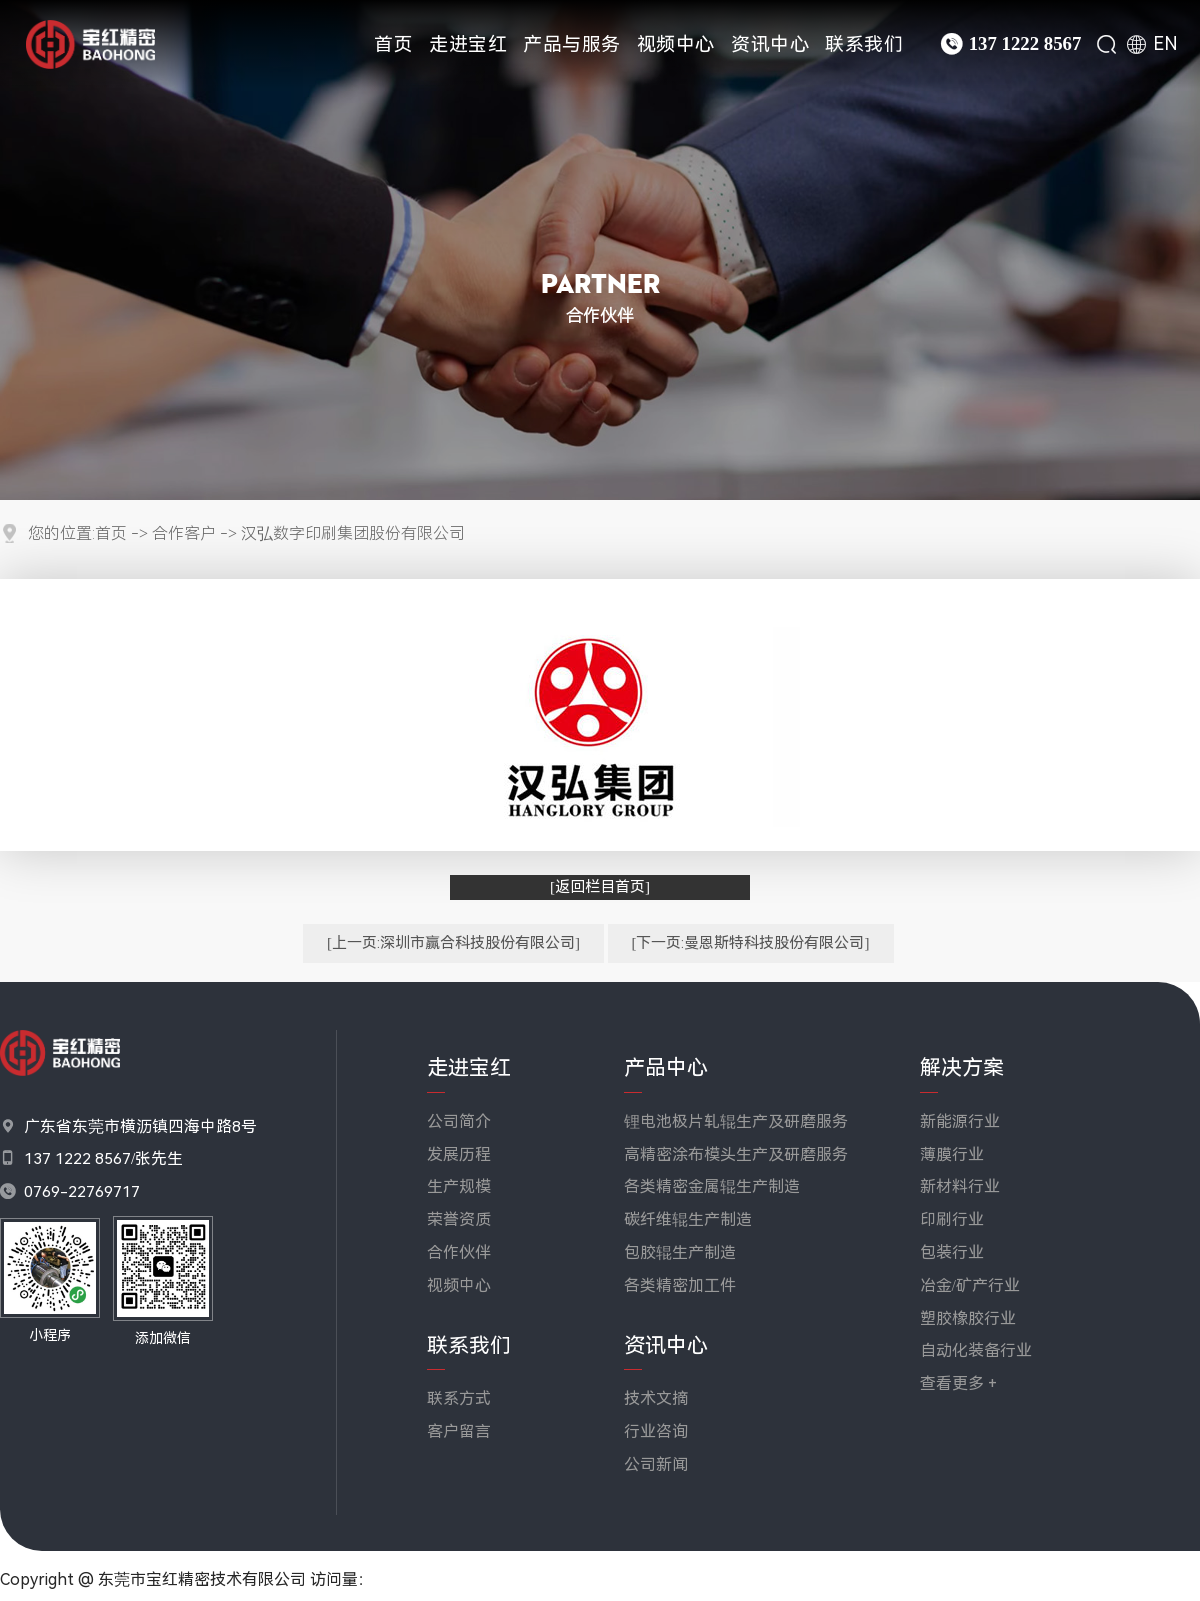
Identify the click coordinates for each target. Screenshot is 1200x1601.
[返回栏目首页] (600, 887)
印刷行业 (952, 1219)
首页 (393, 44)
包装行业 (952, 1252)
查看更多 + (958, 1383)
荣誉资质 (459, 1219)
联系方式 (459, 1398)
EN (1165, 44)
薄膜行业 (952, 1154)
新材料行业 (960, 1186)
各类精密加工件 (680, 1285)
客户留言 (459, 1431)
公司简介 (459, 1121)
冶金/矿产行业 (970, 1285)
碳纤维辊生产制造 (688, 1219)
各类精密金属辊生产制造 (712, 1186)
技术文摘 (656, 1398)
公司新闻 (656, 1464)
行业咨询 (656, 1431)
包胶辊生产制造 (680, 1252)
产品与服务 (572, 44)
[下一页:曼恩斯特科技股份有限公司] (751, 943)
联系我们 (864, 44)
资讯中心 (770, 44)
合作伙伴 (459, 1252)
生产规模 (459, 1186)
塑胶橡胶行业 (968, 1318)
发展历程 (459, 1154)
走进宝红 (468, 44)
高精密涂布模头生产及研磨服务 (736, 1154)
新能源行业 (960, 1121)
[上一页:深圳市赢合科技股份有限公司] (453, 943)
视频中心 (676, 44)
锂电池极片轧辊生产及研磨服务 (736, 1121)
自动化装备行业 (976, 1350)
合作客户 (184, 534)
